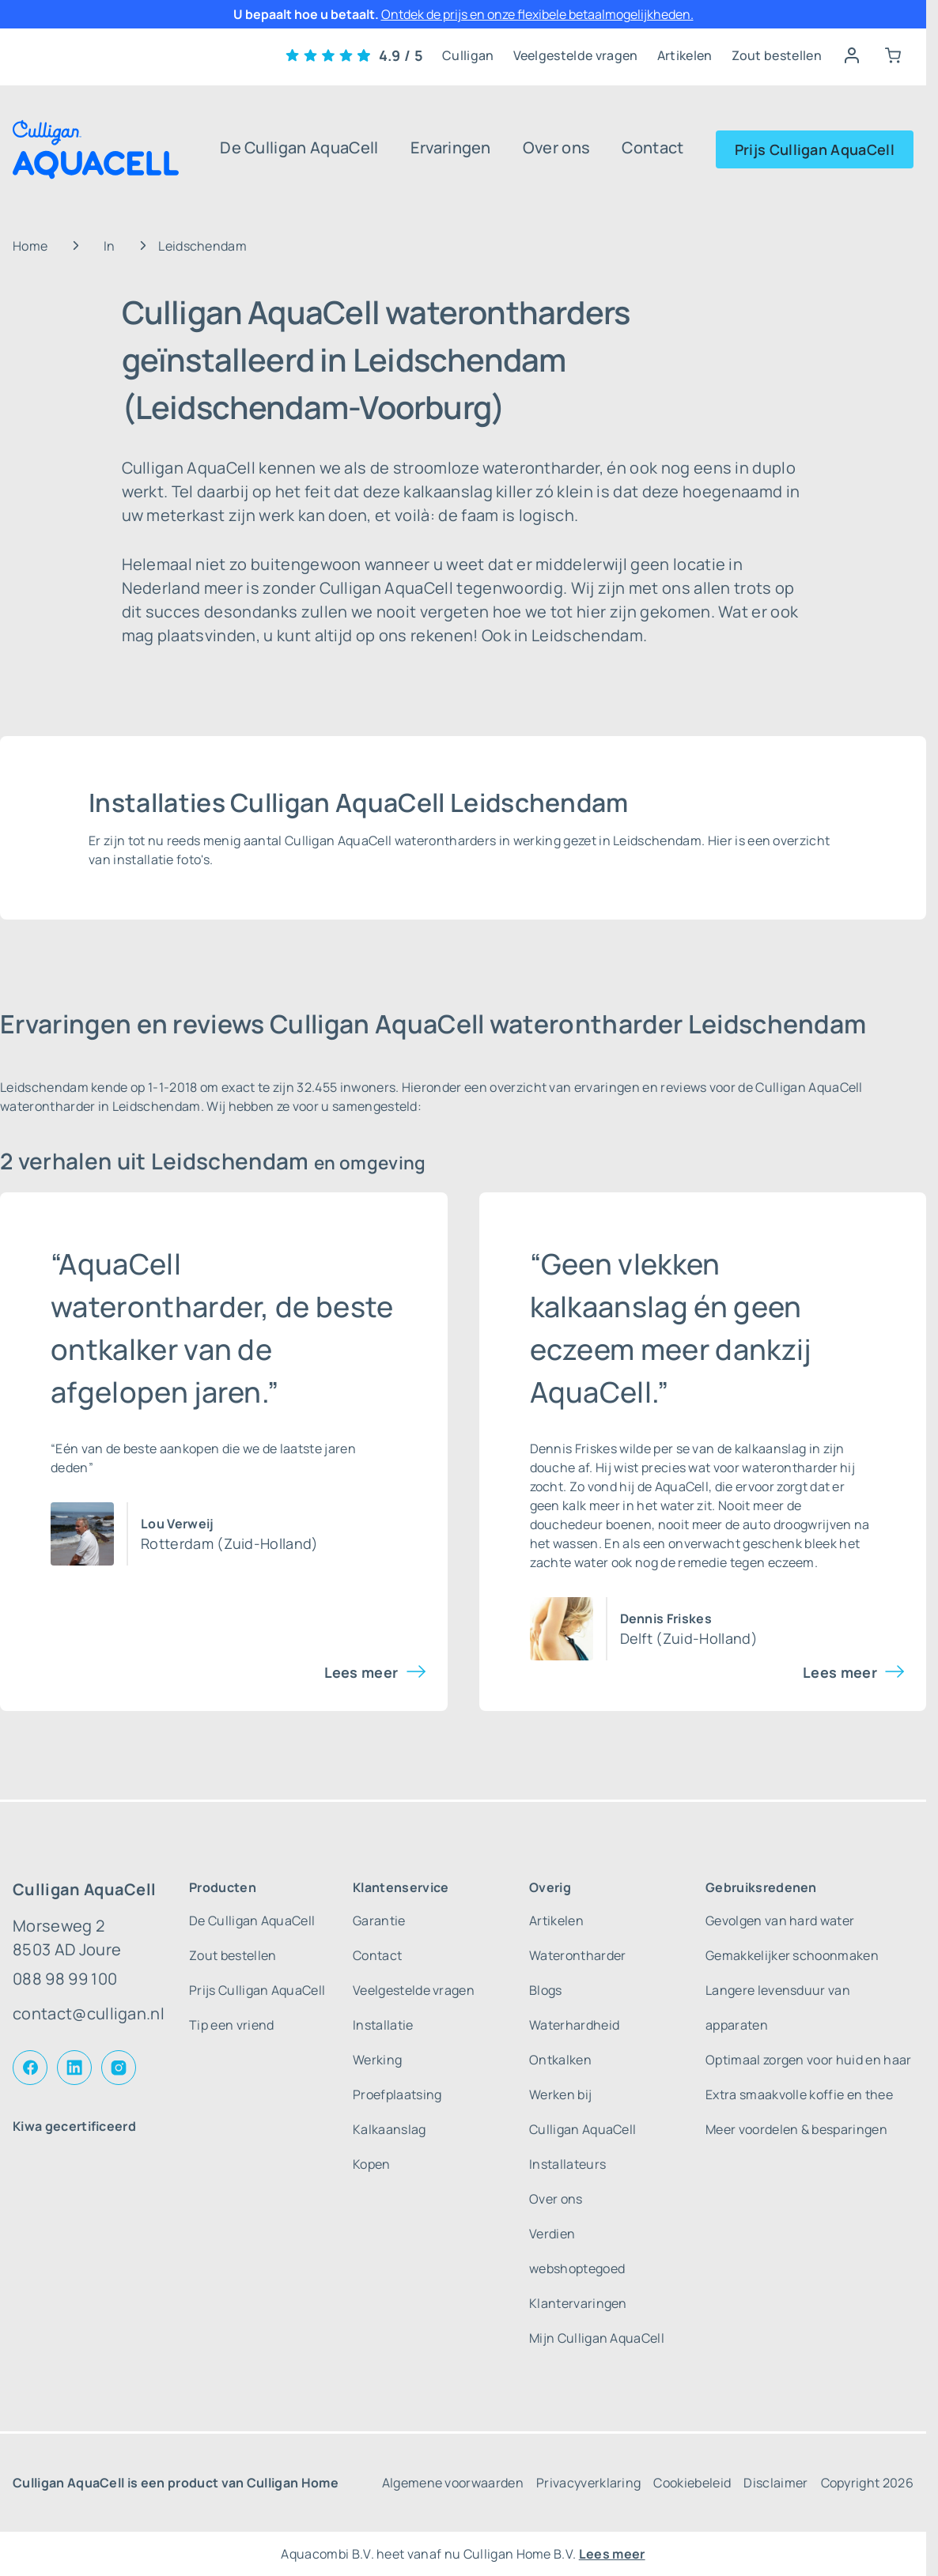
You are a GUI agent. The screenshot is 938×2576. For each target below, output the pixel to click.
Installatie (383, 2025)
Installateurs (567, 2164)
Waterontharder (577, 1955)
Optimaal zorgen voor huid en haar (808, 2059)
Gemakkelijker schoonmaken (792, 1955)
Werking (377, 2059)
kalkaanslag (771, 1448)
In (109, 246)
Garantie (379, 1920)
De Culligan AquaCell (299, 147)
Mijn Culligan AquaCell (596, 2338)
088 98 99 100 (65, 1978)
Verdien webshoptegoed (577, 2251)
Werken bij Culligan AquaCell (582, 2112)
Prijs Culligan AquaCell (815, 149)
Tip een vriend (231, 2025)
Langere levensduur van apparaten (777, 2007)
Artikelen (685, 55)
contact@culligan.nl (89, 2013)
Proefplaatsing (397, 2094)
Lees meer (361, 1672)
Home (30, 246)
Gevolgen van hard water (779, 1920)
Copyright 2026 (867, 2482)
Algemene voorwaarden (453, 2482)
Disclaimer (775, 2482)
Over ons (557, 147)
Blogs (545, 1990)
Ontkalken (560, 2059)
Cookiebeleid (692, 2482)
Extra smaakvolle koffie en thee (799, 2094)
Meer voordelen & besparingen (796, 2129)
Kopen (372, 2164)
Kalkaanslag (389, 2129)
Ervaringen (450, 147)
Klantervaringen (578, 2303)
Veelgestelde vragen (575, 55)
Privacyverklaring (588, 2482)
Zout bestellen (777, 55)
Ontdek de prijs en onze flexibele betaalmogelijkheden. (537, 14)
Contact (652, 147)
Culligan (468, 55)
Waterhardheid (574, 2025)
